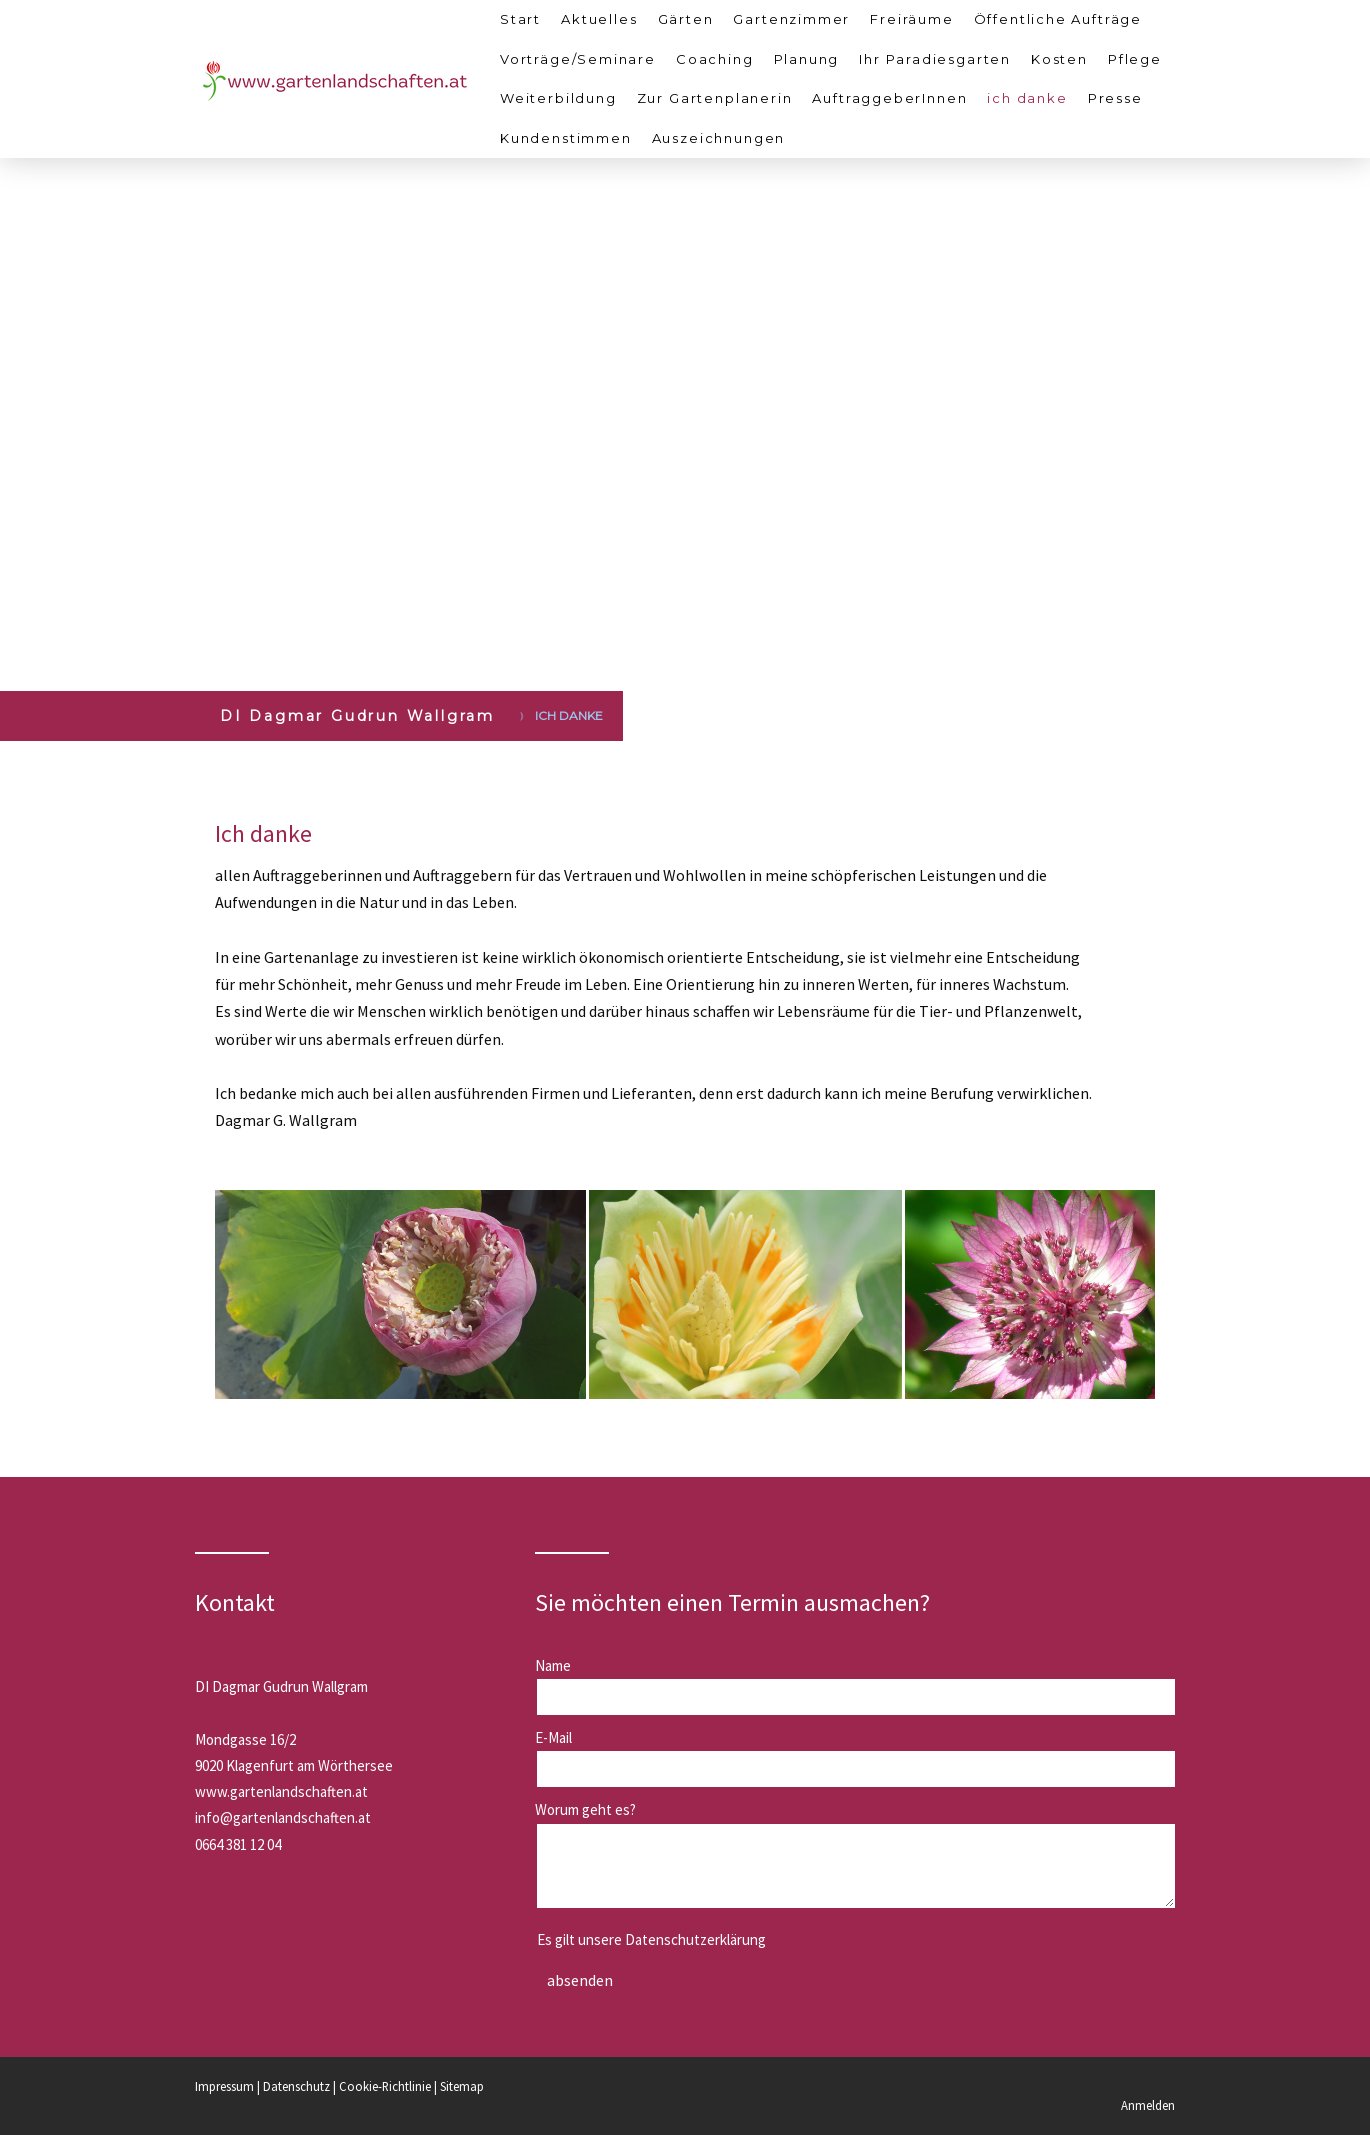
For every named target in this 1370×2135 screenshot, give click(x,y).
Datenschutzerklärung (695, 1939)
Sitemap (462, 2086)
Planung (807, 59)
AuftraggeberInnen (889, 98)
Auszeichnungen (718, 138)
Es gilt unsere (651, 1939)
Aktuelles (599, 19)
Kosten (1059, 59)
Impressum (224, 2086)
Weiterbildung (558, 98)
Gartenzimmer (791, 19)
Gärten (686, 19)
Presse (1115, 98)
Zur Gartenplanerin (715, 98)
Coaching (715, 59)
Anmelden (1148, 2105)
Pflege (1135, 59)
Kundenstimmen (566, 138)
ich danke (1027, 98)
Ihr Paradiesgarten (935, 59)
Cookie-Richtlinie (385, 2086)
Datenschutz (296, 2086)
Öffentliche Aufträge (1058, 19)
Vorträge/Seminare (578, 59)
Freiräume (911, 19)
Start (520, 19)
